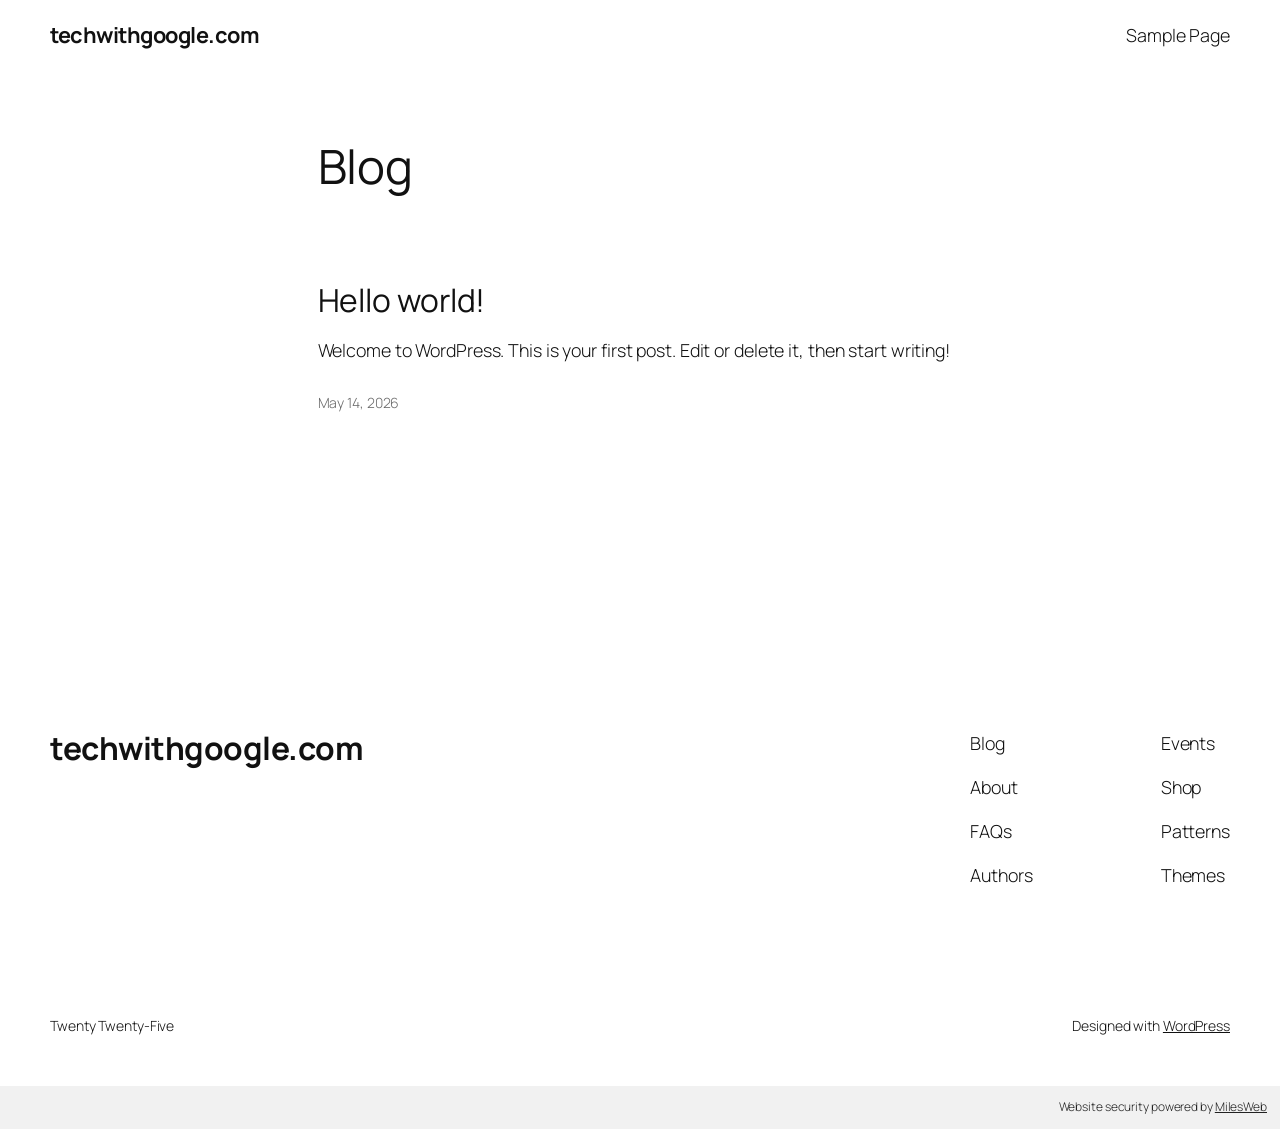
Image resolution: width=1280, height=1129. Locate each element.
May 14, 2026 (359, 402)
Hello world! (402, 301)
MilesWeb (1241, 1106)
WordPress (1196, 1025)
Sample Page (1178, 35)
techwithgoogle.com (154, 35)
